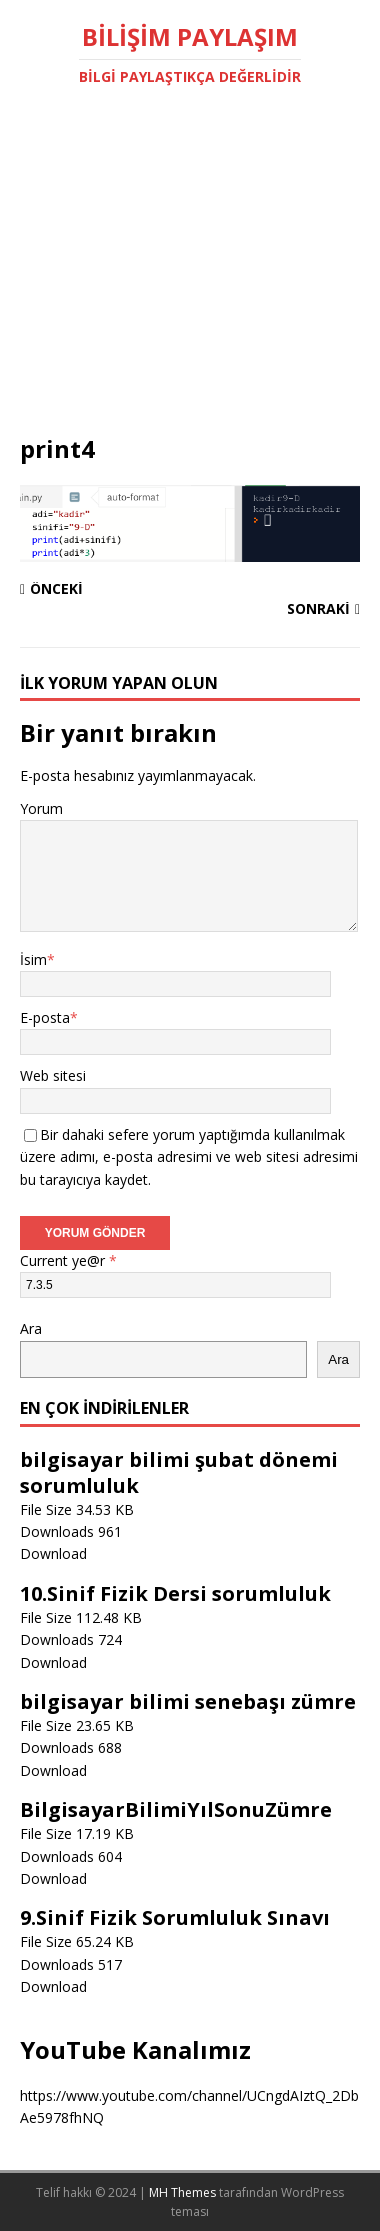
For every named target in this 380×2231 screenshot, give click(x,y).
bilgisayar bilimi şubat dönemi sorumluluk (179, 1472)
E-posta (45, 1017)
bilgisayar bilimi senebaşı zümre (188, 1701)
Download (53, 1553)
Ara (31, 1328)
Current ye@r (68, 1260)
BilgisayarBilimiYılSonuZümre (176, 1809)
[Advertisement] (190, 283)
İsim (33, 959)
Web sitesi (53, 1075)
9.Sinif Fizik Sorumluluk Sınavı (175, 1917)
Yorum (41, 808)
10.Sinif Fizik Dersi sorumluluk (175, 1593)
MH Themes (182, 2192)
